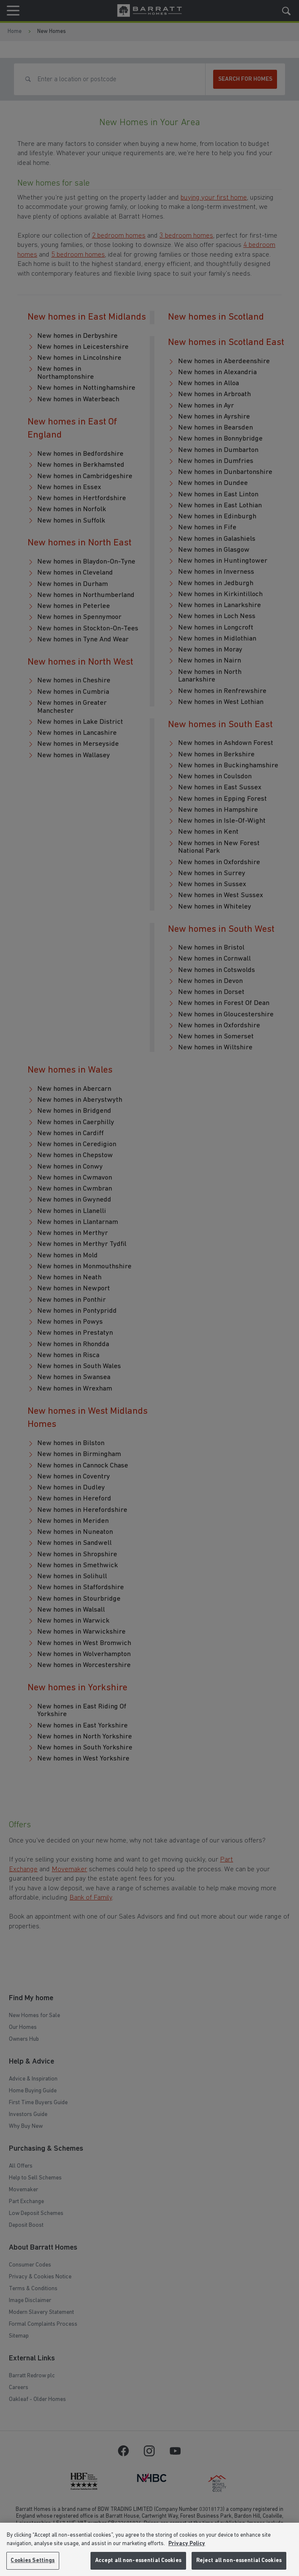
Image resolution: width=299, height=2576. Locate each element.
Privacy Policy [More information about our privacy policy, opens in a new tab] (186, 2543)
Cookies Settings (33, 2560)
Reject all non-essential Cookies (239, 2560)
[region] (149, 2549)
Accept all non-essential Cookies (138, 2560)
